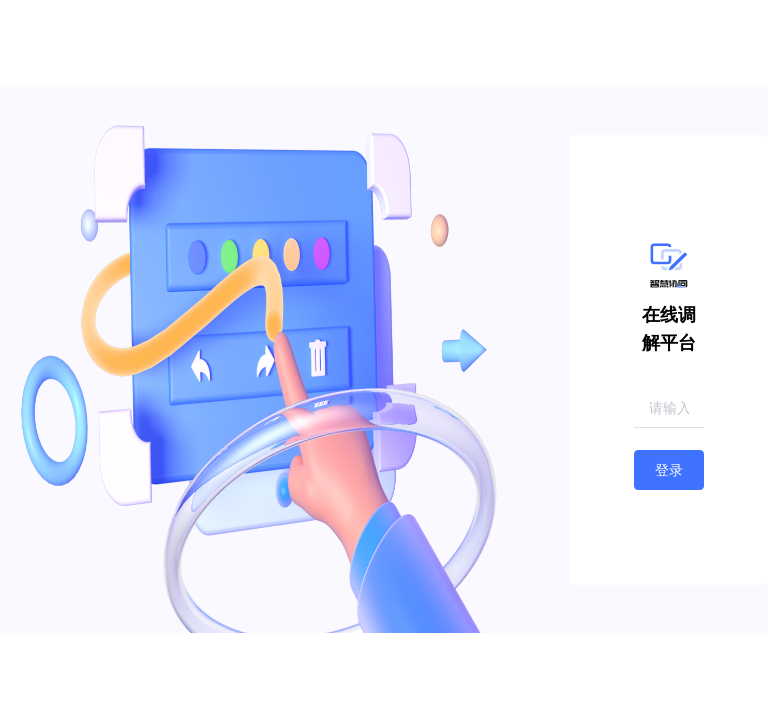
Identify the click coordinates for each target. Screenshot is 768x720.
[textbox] (669, 408)
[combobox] (669, 408)
